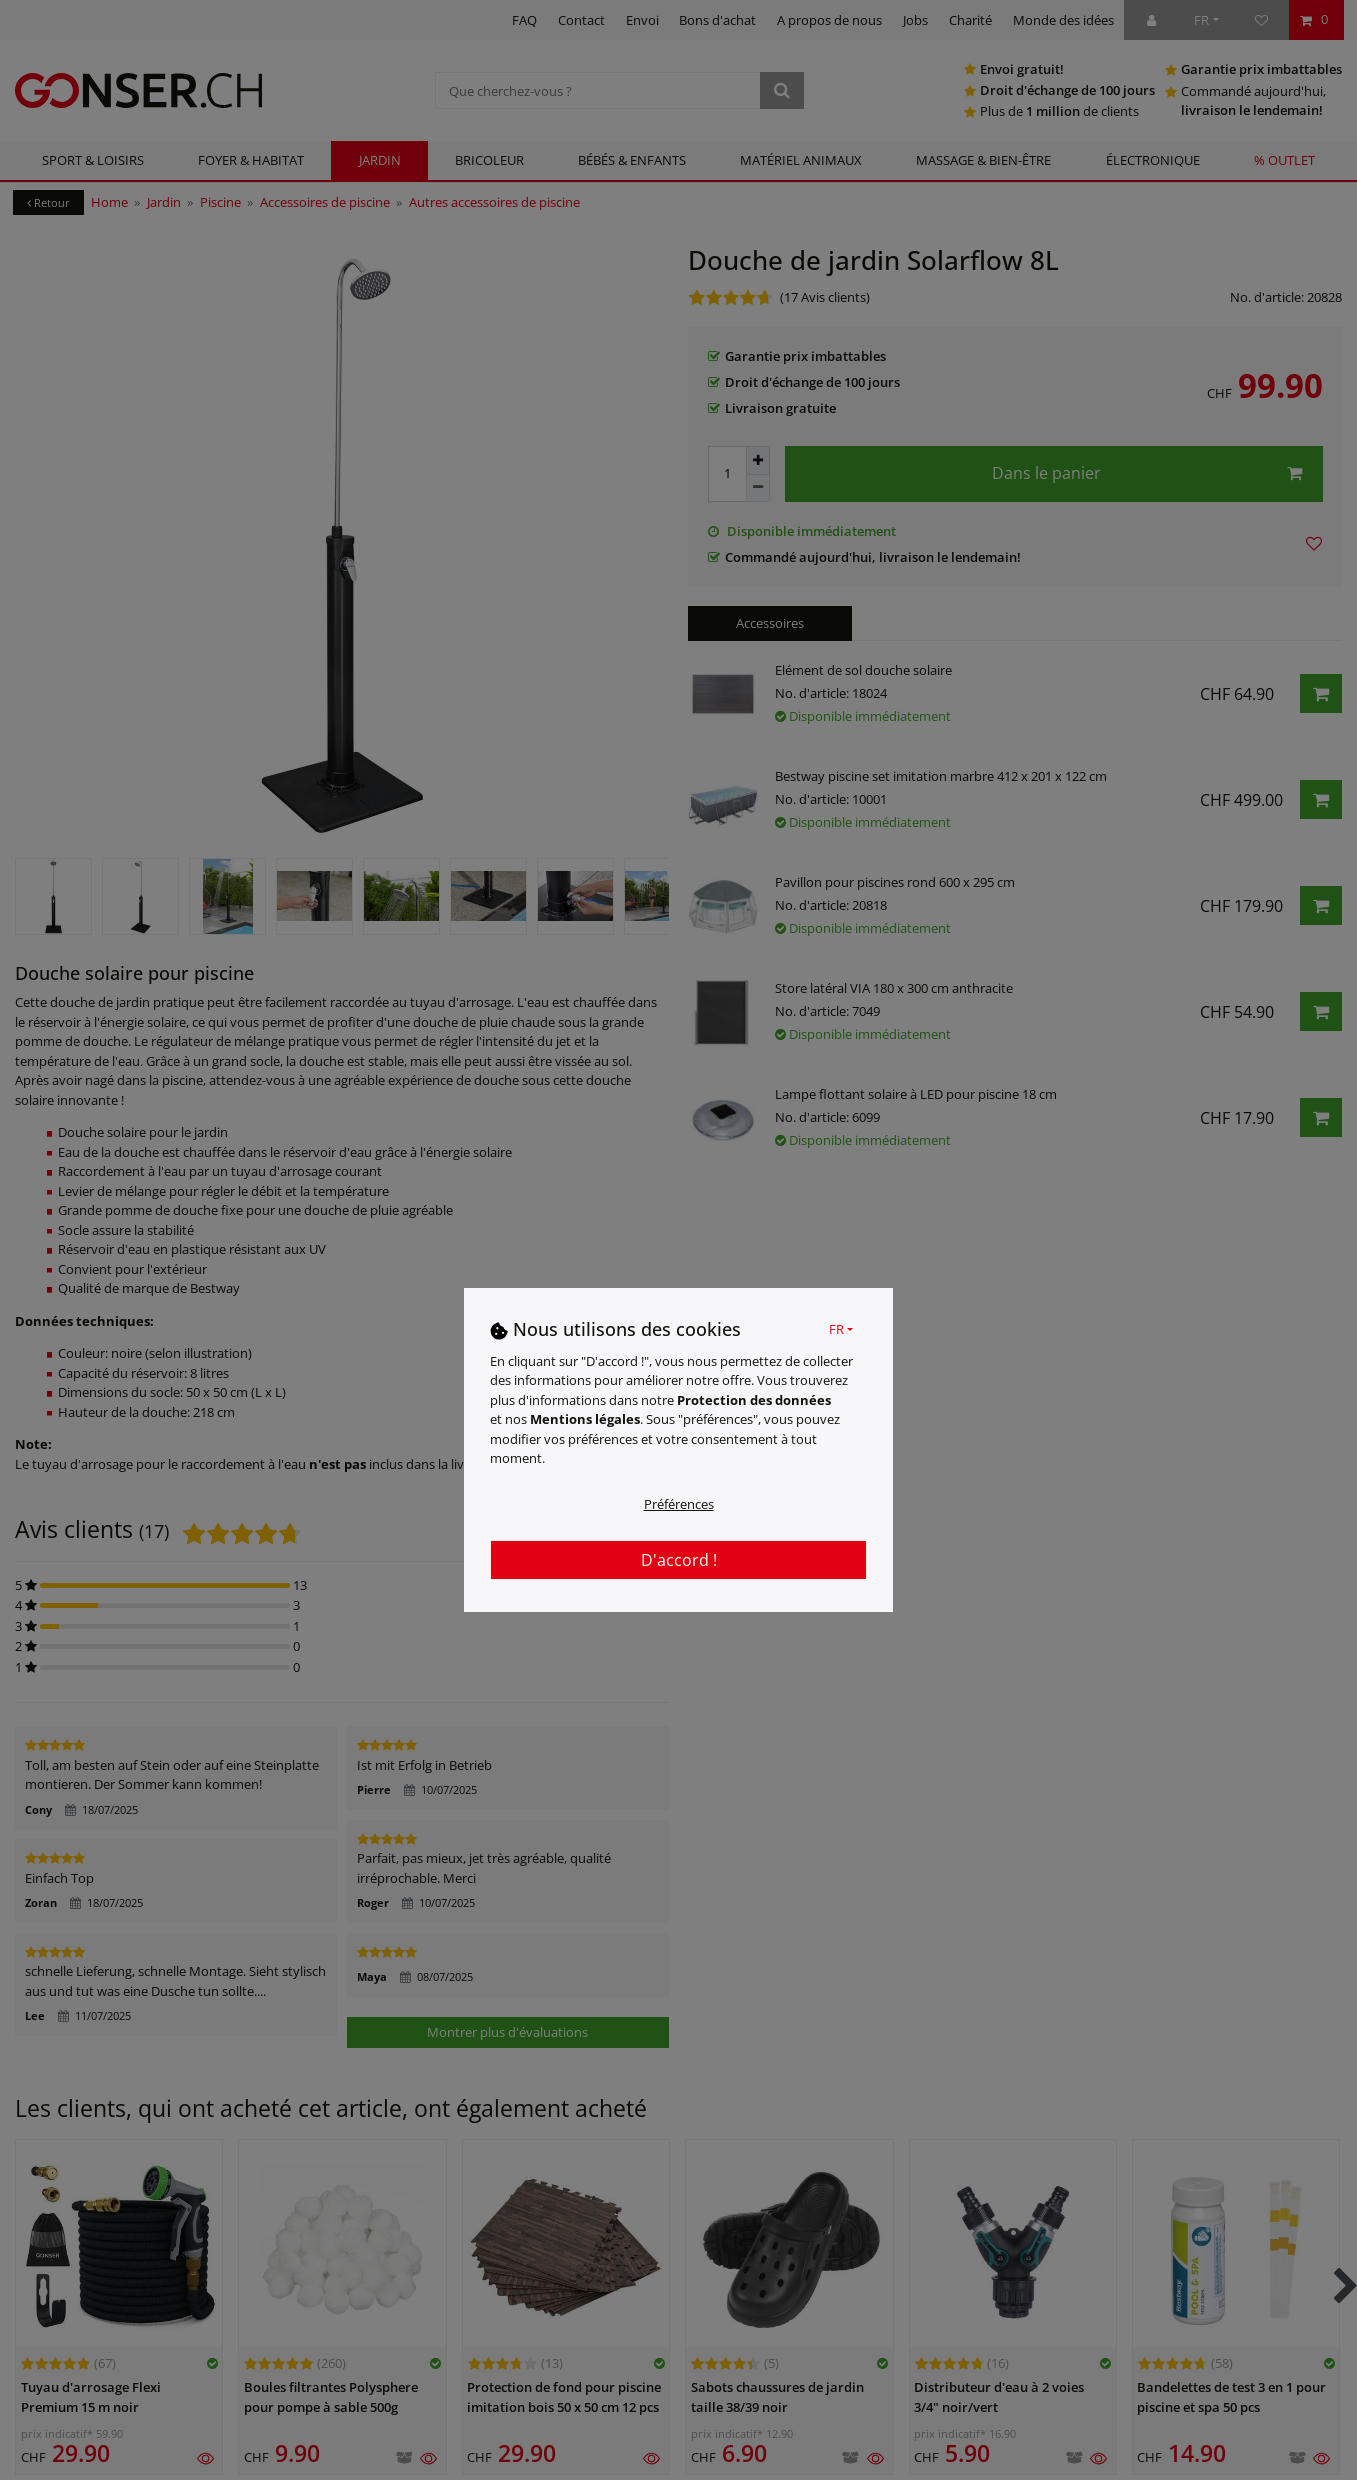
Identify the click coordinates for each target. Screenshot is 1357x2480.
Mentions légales (585, 1419)
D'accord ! (679, 1560)
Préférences (679, 1504)
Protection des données (754, 1400)
